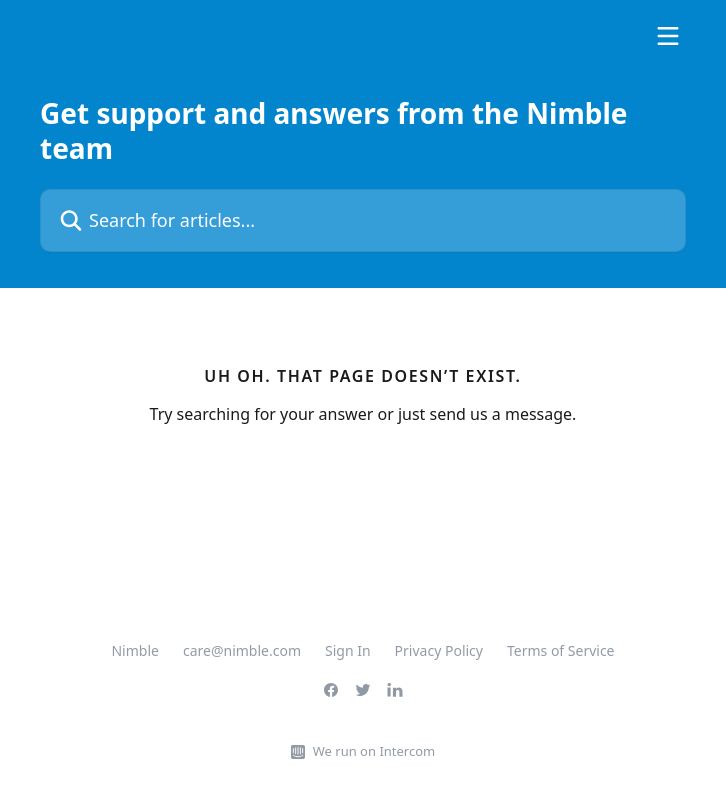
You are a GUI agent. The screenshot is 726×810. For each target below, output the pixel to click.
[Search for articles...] (363, 220)
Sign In (348, 650)
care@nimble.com (242, 650)
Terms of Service (561, 650)
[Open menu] (668, 36)
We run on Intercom (374, 751)
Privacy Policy (439, 650)
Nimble (134, 650)
